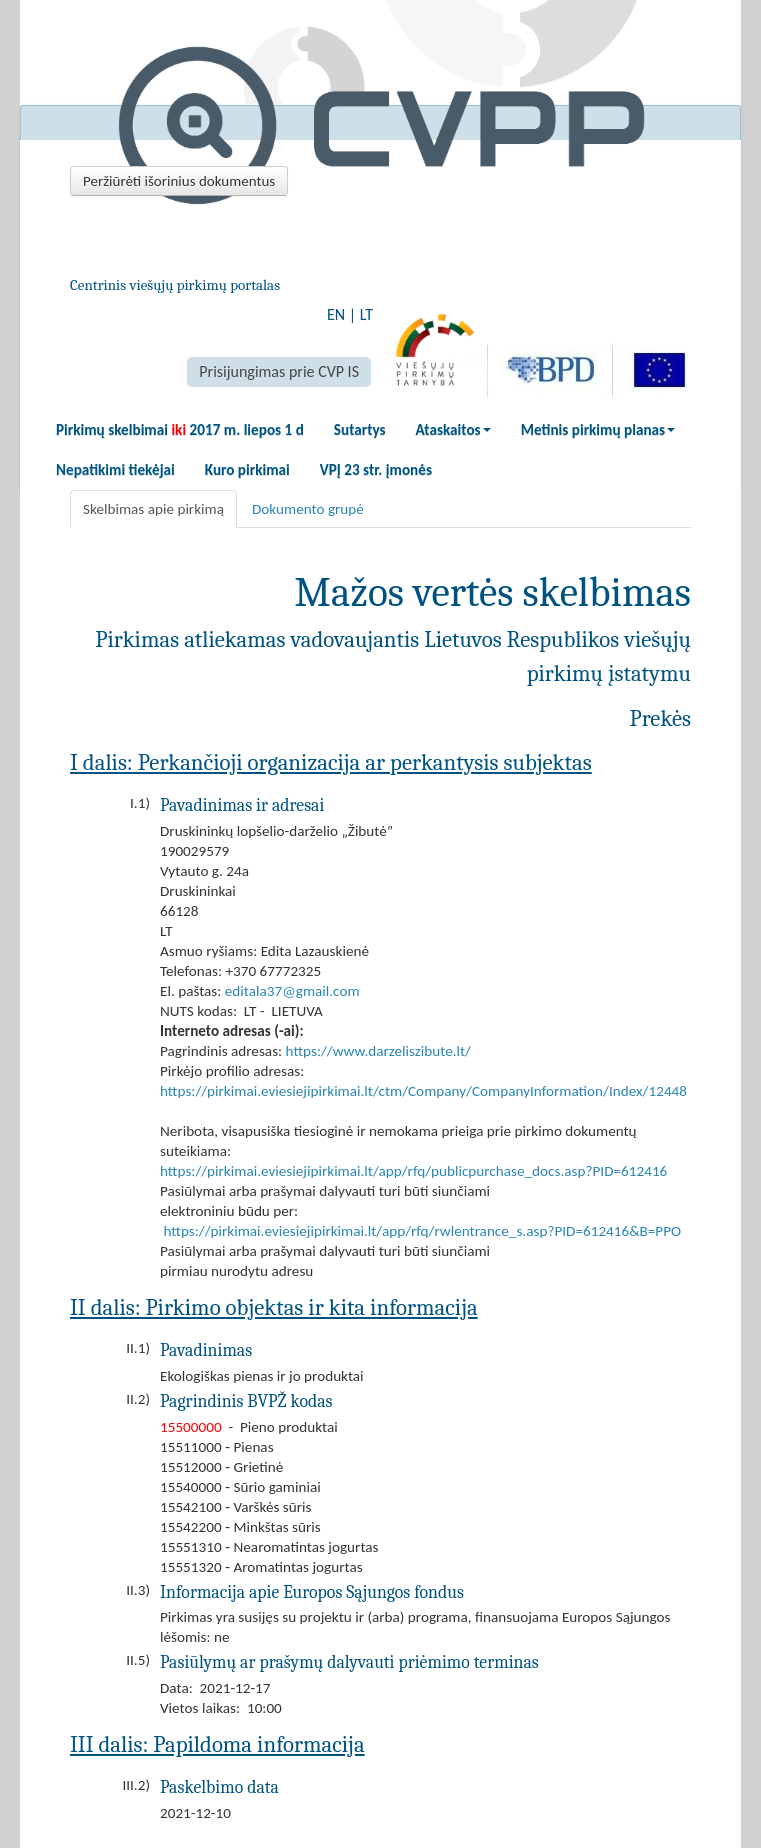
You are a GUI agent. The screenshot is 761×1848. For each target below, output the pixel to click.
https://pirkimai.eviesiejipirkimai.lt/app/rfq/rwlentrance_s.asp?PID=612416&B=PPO (422, 1231)
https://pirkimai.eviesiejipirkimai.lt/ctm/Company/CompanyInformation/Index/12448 (423, 1091)
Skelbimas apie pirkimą (153, 509)
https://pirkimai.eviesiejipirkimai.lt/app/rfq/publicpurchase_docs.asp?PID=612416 (413, 1171)
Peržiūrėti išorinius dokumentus (179, 181)
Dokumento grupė (308, 509)
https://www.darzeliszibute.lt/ (378, 1051)
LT (366, 314)
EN (336, 314)
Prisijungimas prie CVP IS (279, 371)
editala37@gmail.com (292, 991)
